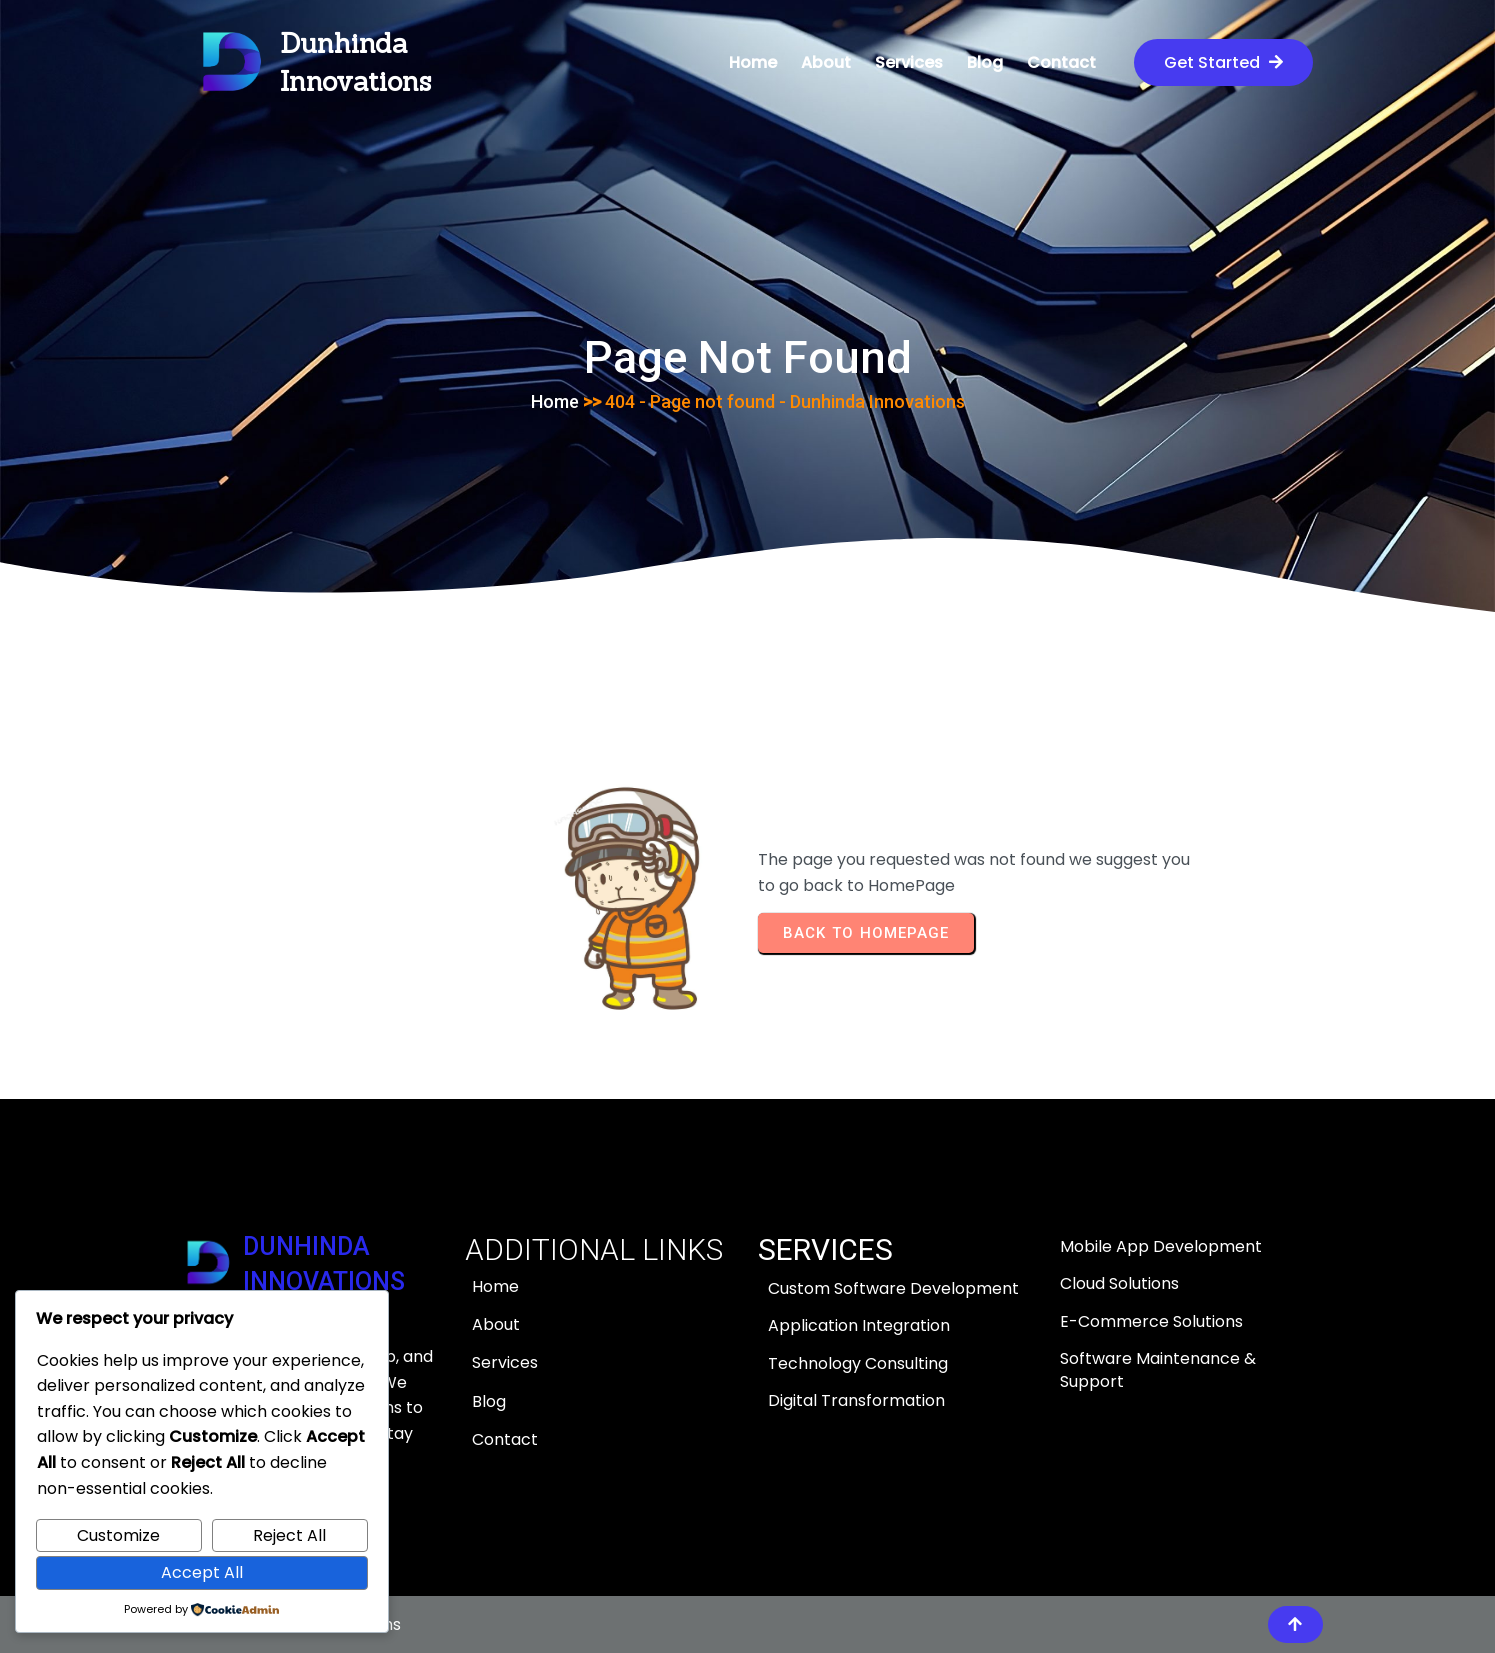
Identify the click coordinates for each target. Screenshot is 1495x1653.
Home (555, 401)
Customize (118, 1535)
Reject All (289, 1535)
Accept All (202, 1572)
